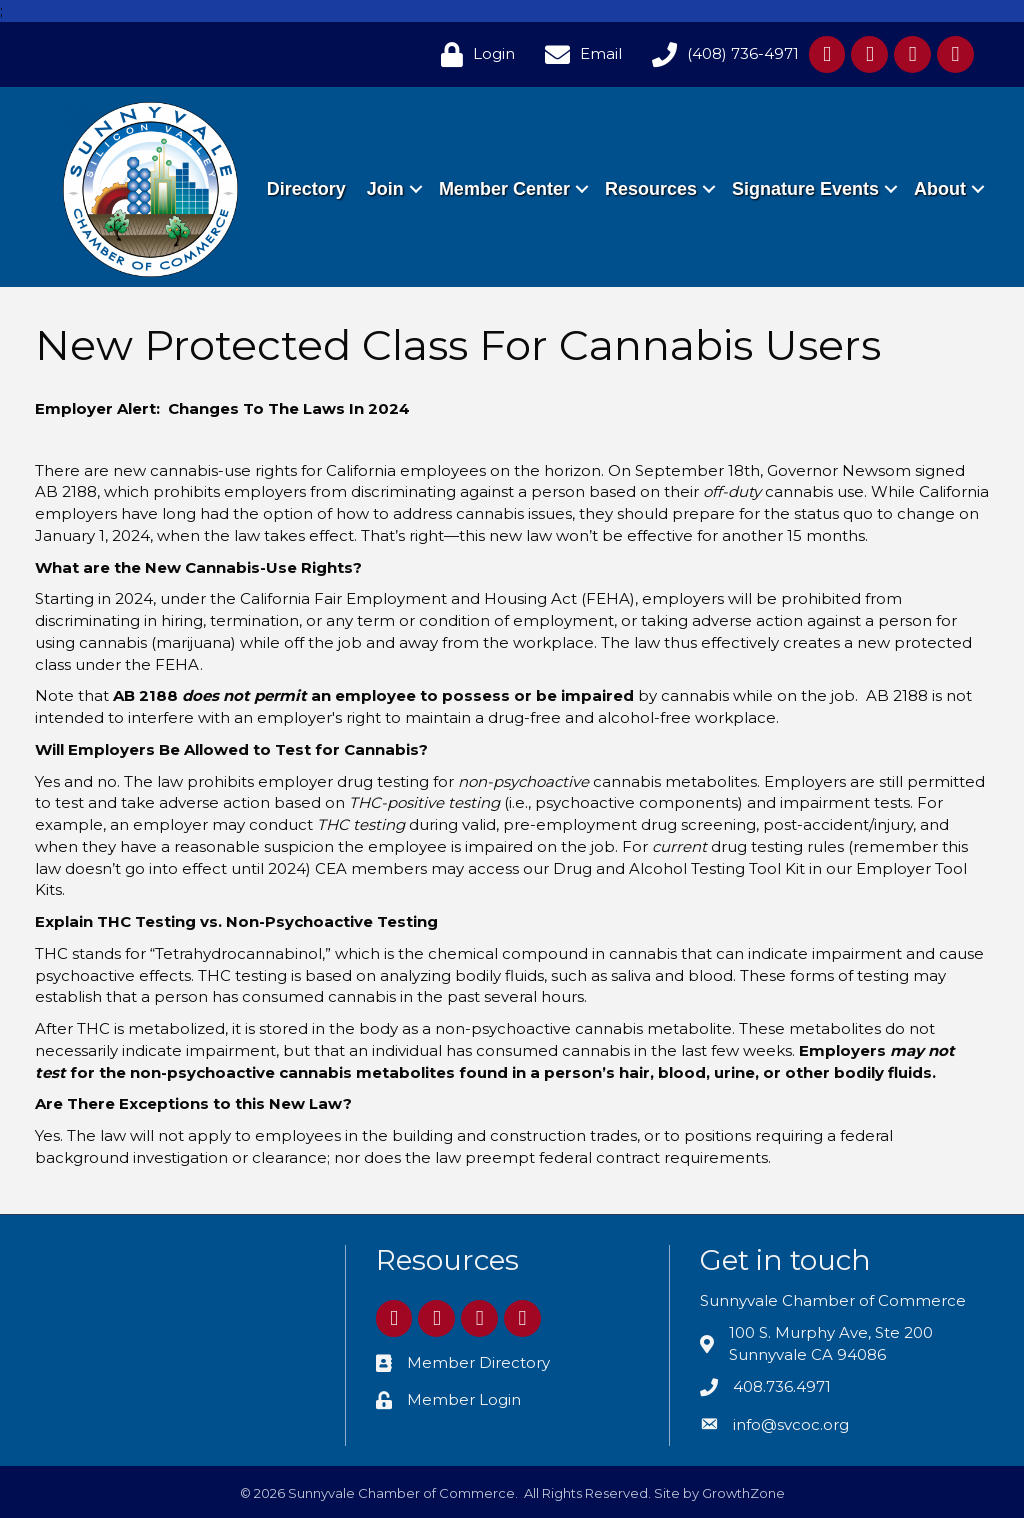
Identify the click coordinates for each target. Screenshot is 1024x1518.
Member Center (590, 166)
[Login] (473, 54)
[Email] (578, 54)
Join (471, 166)
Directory (392, 166)
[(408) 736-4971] (720, 54)
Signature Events (891, 166)
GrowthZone (743, 1493)
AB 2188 (66, 491)
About (939, 212)
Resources (737, 166)
